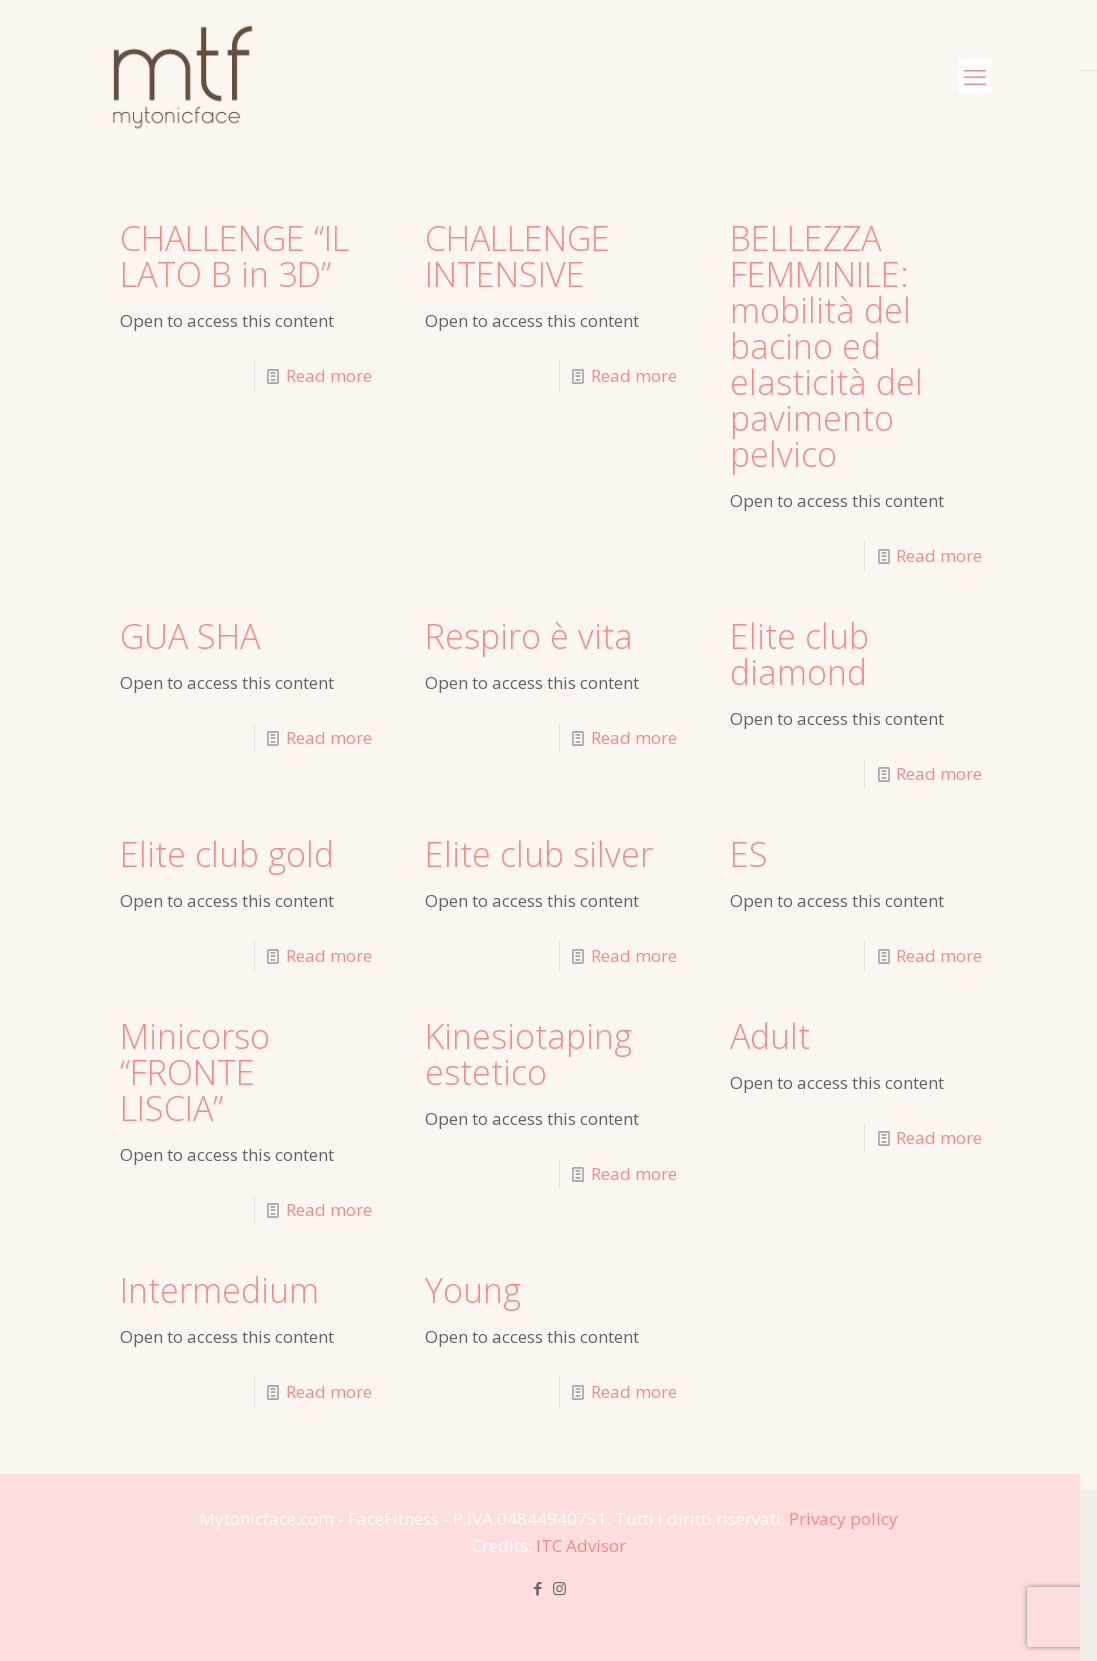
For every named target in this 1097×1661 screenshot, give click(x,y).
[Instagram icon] (559, 1588)
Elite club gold (227, 854)
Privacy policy (843, 1518)
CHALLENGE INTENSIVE (517, 256)
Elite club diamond (799, 654)
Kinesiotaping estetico (528, 1054)
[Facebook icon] (538, 1588)
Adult (770, 1036)
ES (749, 854)
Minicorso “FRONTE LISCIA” (195, 1072)
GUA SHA (190, 636)
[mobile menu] (975, 76)
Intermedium (219, 1290)
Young (473, 1290)
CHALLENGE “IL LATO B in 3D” (234, 256)
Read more (329, 375)
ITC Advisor (581, 1545)
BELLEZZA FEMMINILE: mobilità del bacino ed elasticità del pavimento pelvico (826, 346)
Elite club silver (539, 854)
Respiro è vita (529, 636)
